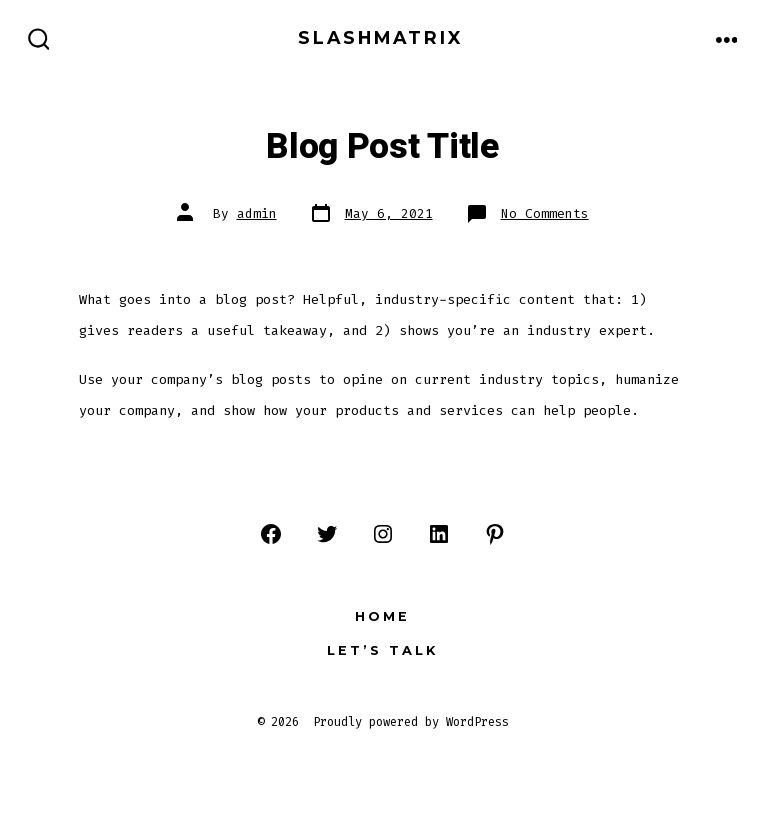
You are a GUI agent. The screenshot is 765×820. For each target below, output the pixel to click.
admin (257, 213)
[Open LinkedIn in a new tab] (439, 534)
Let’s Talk (382, 650)
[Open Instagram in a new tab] (383, 534)
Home (382, 616)
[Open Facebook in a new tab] (271, 534)
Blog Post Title (382, 147)
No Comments (545, 213)
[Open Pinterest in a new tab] (495, 534)
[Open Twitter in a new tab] (327, 534)
